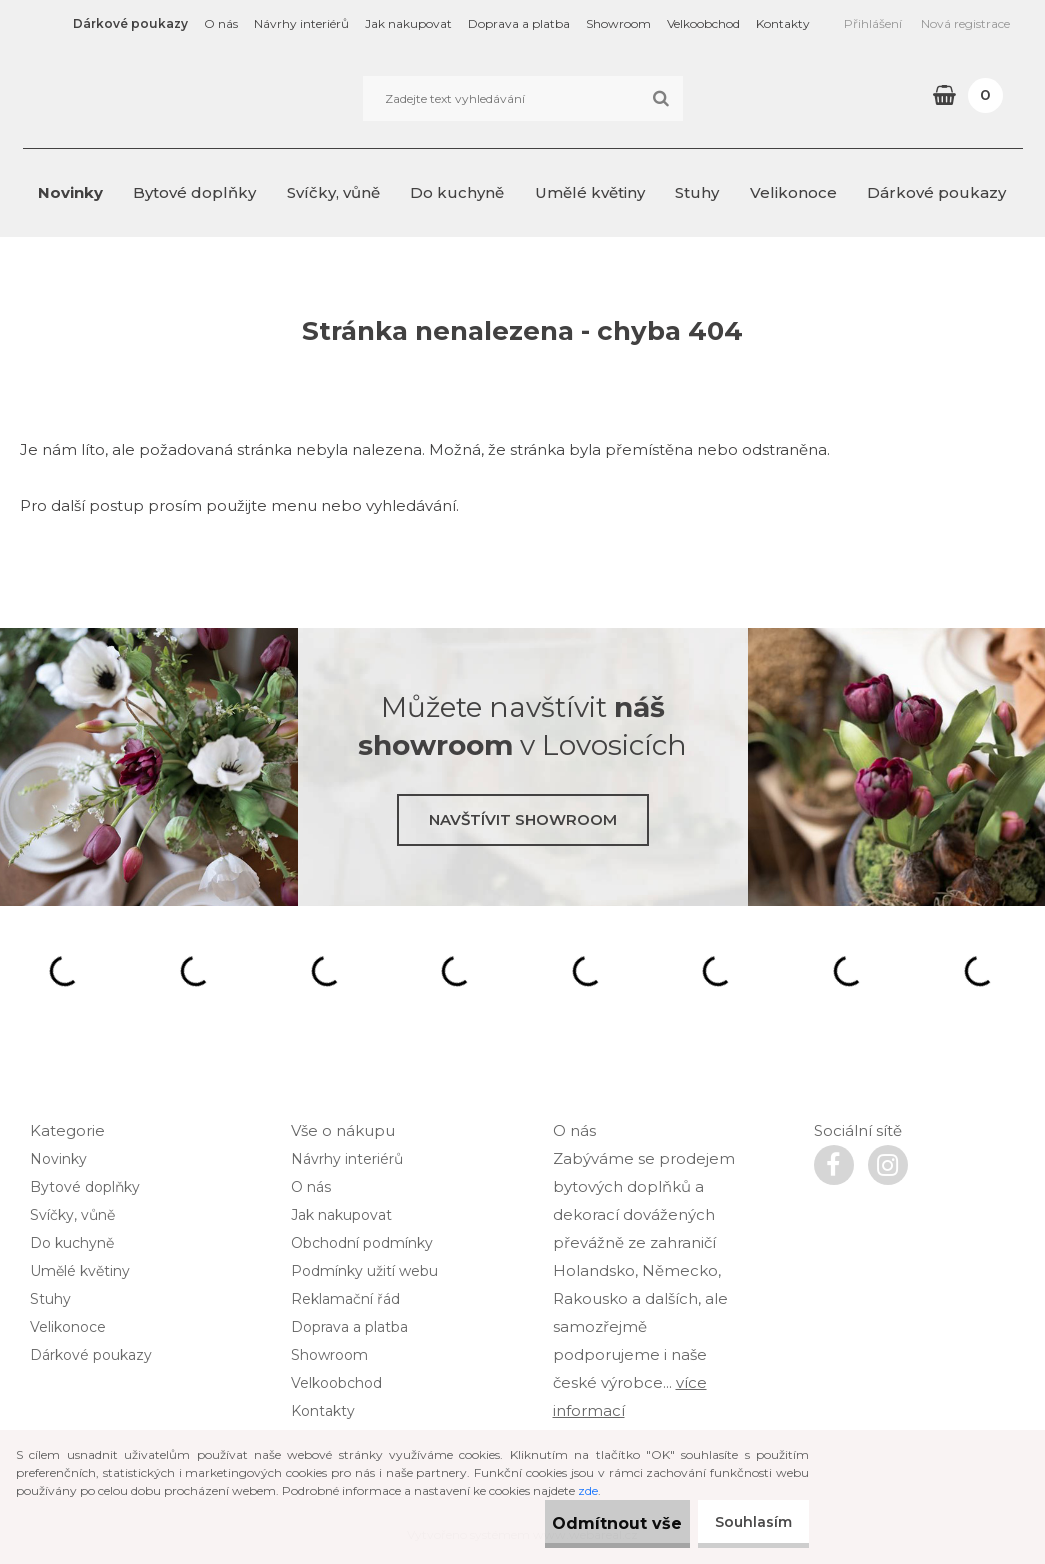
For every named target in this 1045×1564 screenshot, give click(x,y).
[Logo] (160, 98)
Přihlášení (873, 23)
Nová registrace (965, 23)
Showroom (618, 23)
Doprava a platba (519, 23)
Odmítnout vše (584, 1523)
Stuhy (697, 192)
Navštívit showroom (523, 819)
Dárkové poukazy (130, 23)
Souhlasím (745, 1522)
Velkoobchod (703, 23)
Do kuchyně (457, 192)
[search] (660, 99)
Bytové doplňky (194, 192)
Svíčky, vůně (333, 192)
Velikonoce (793, 192)
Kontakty (783, 23)
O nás (221, 23)
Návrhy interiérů (301, 23)
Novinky (70, 192)
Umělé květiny (590, 192)
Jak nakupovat (408, 23)
